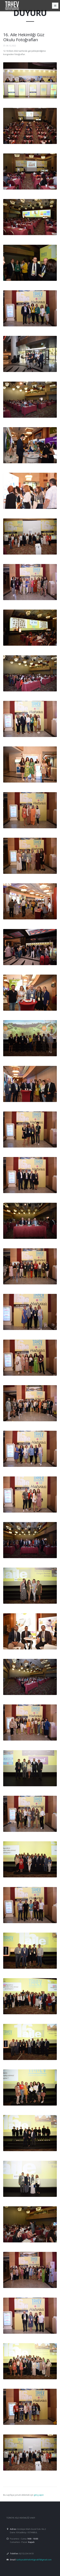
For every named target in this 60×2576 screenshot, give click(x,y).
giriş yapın (39, 2494)
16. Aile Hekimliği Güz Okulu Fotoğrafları (23, 37)
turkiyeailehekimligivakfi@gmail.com (34, 2559)
